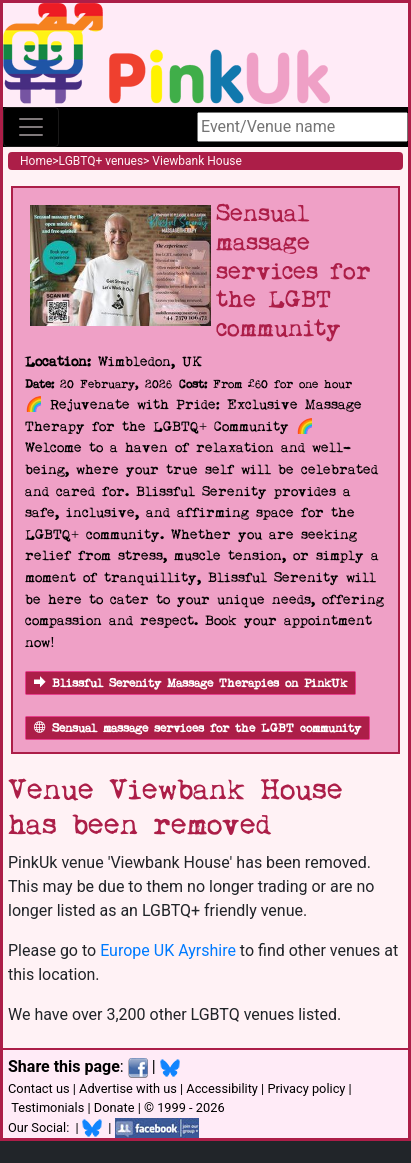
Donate (114, 1107)
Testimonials (47, 1107)
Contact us (39, 1088)
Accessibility (222, 1088)
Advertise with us (128, 1088)
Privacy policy (306, 1088)
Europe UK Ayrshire (168, 950)
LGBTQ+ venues (101, 161)
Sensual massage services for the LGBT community (197, 728)
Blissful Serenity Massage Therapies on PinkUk (190, 683)
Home (36, 161)
